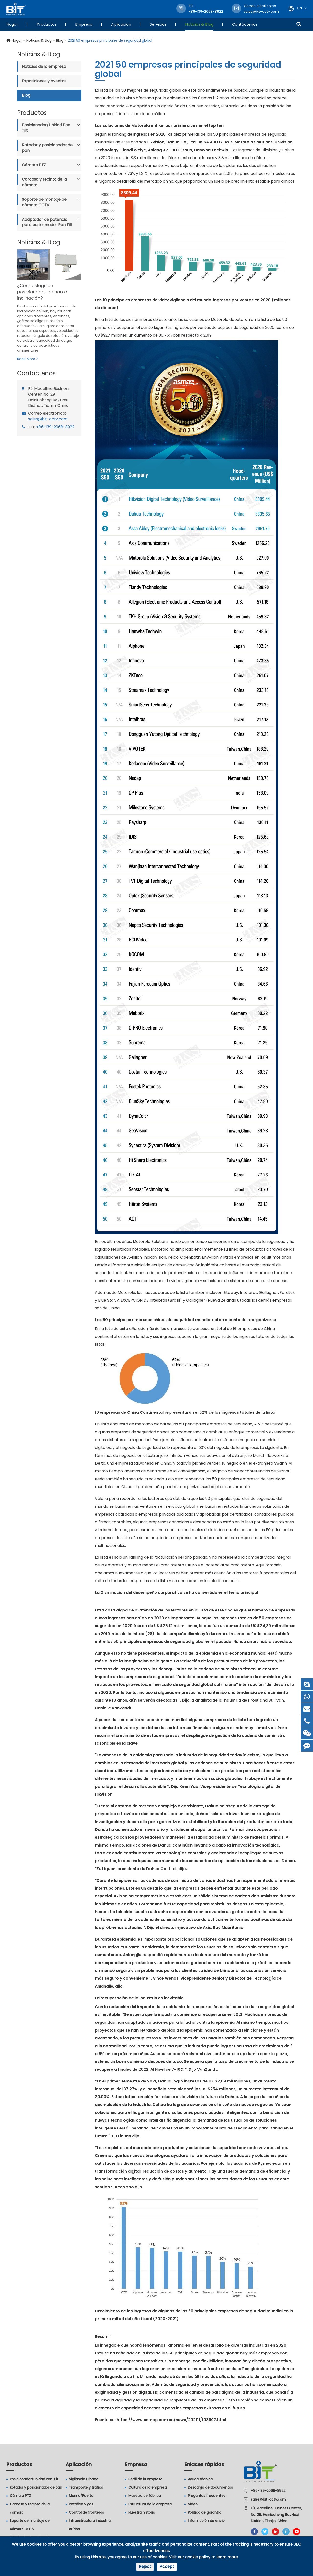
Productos (46, 24)
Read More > (27, 358)
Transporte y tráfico (86, 2487)
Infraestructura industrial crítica (90, 2524)
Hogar (12, 24)
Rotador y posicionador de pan (47, 147)
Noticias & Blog (199, 24)
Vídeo (193, 2504)
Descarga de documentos (210, 2487)
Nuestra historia (141, 2512)
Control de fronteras (86, 2512)
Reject (145, 2566)
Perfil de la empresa (145, 2479)
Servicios (158, 24)
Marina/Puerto (81, 2495)
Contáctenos (244, 24)
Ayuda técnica (200, 2479)
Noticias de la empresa (44, 66)
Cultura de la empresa (147, 2487)
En (299, 8)
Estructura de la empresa (150, 2504)
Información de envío (206, 2520)
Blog (59, 40)
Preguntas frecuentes (206, 2495)
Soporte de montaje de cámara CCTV (44, 202)
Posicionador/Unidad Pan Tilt (46, 127)
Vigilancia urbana (83, 2479)
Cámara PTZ (34, 165)
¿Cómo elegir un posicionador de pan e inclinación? (42, 291)
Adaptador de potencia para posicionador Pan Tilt (47, 222)
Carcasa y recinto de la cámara (44, 182)
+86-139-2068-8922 (55, 427)
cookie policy (197, 2557)
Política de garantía (204, 2512)
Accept (167, 2566)
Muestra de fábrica (144, 2495)
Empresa (83, 24)
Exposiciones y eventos (44, 81)
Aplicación (121, 24)
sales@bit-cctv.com (261, 8)
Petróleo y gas (81, 2504)
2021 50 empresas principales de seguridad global (110, 40)
